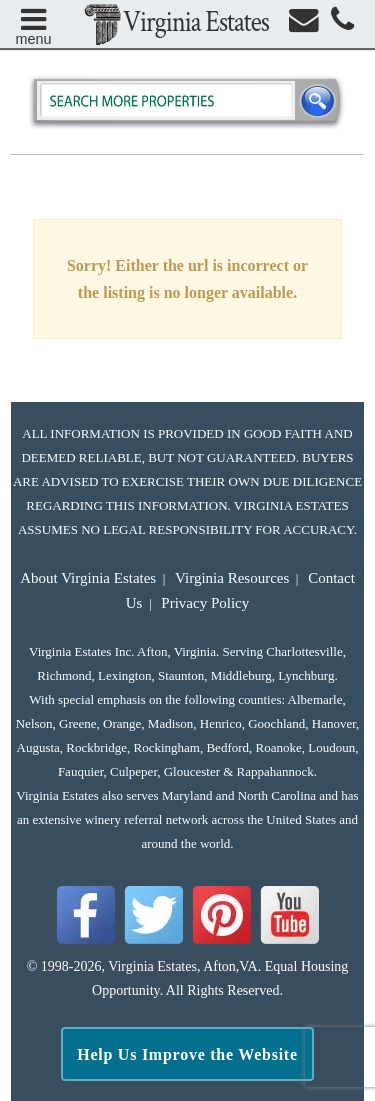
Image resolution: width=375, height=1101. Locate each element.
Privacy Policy (205, 603)
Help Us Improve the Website (187, 1054)
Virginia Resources (232, 578)
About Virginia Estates (88, 578)
